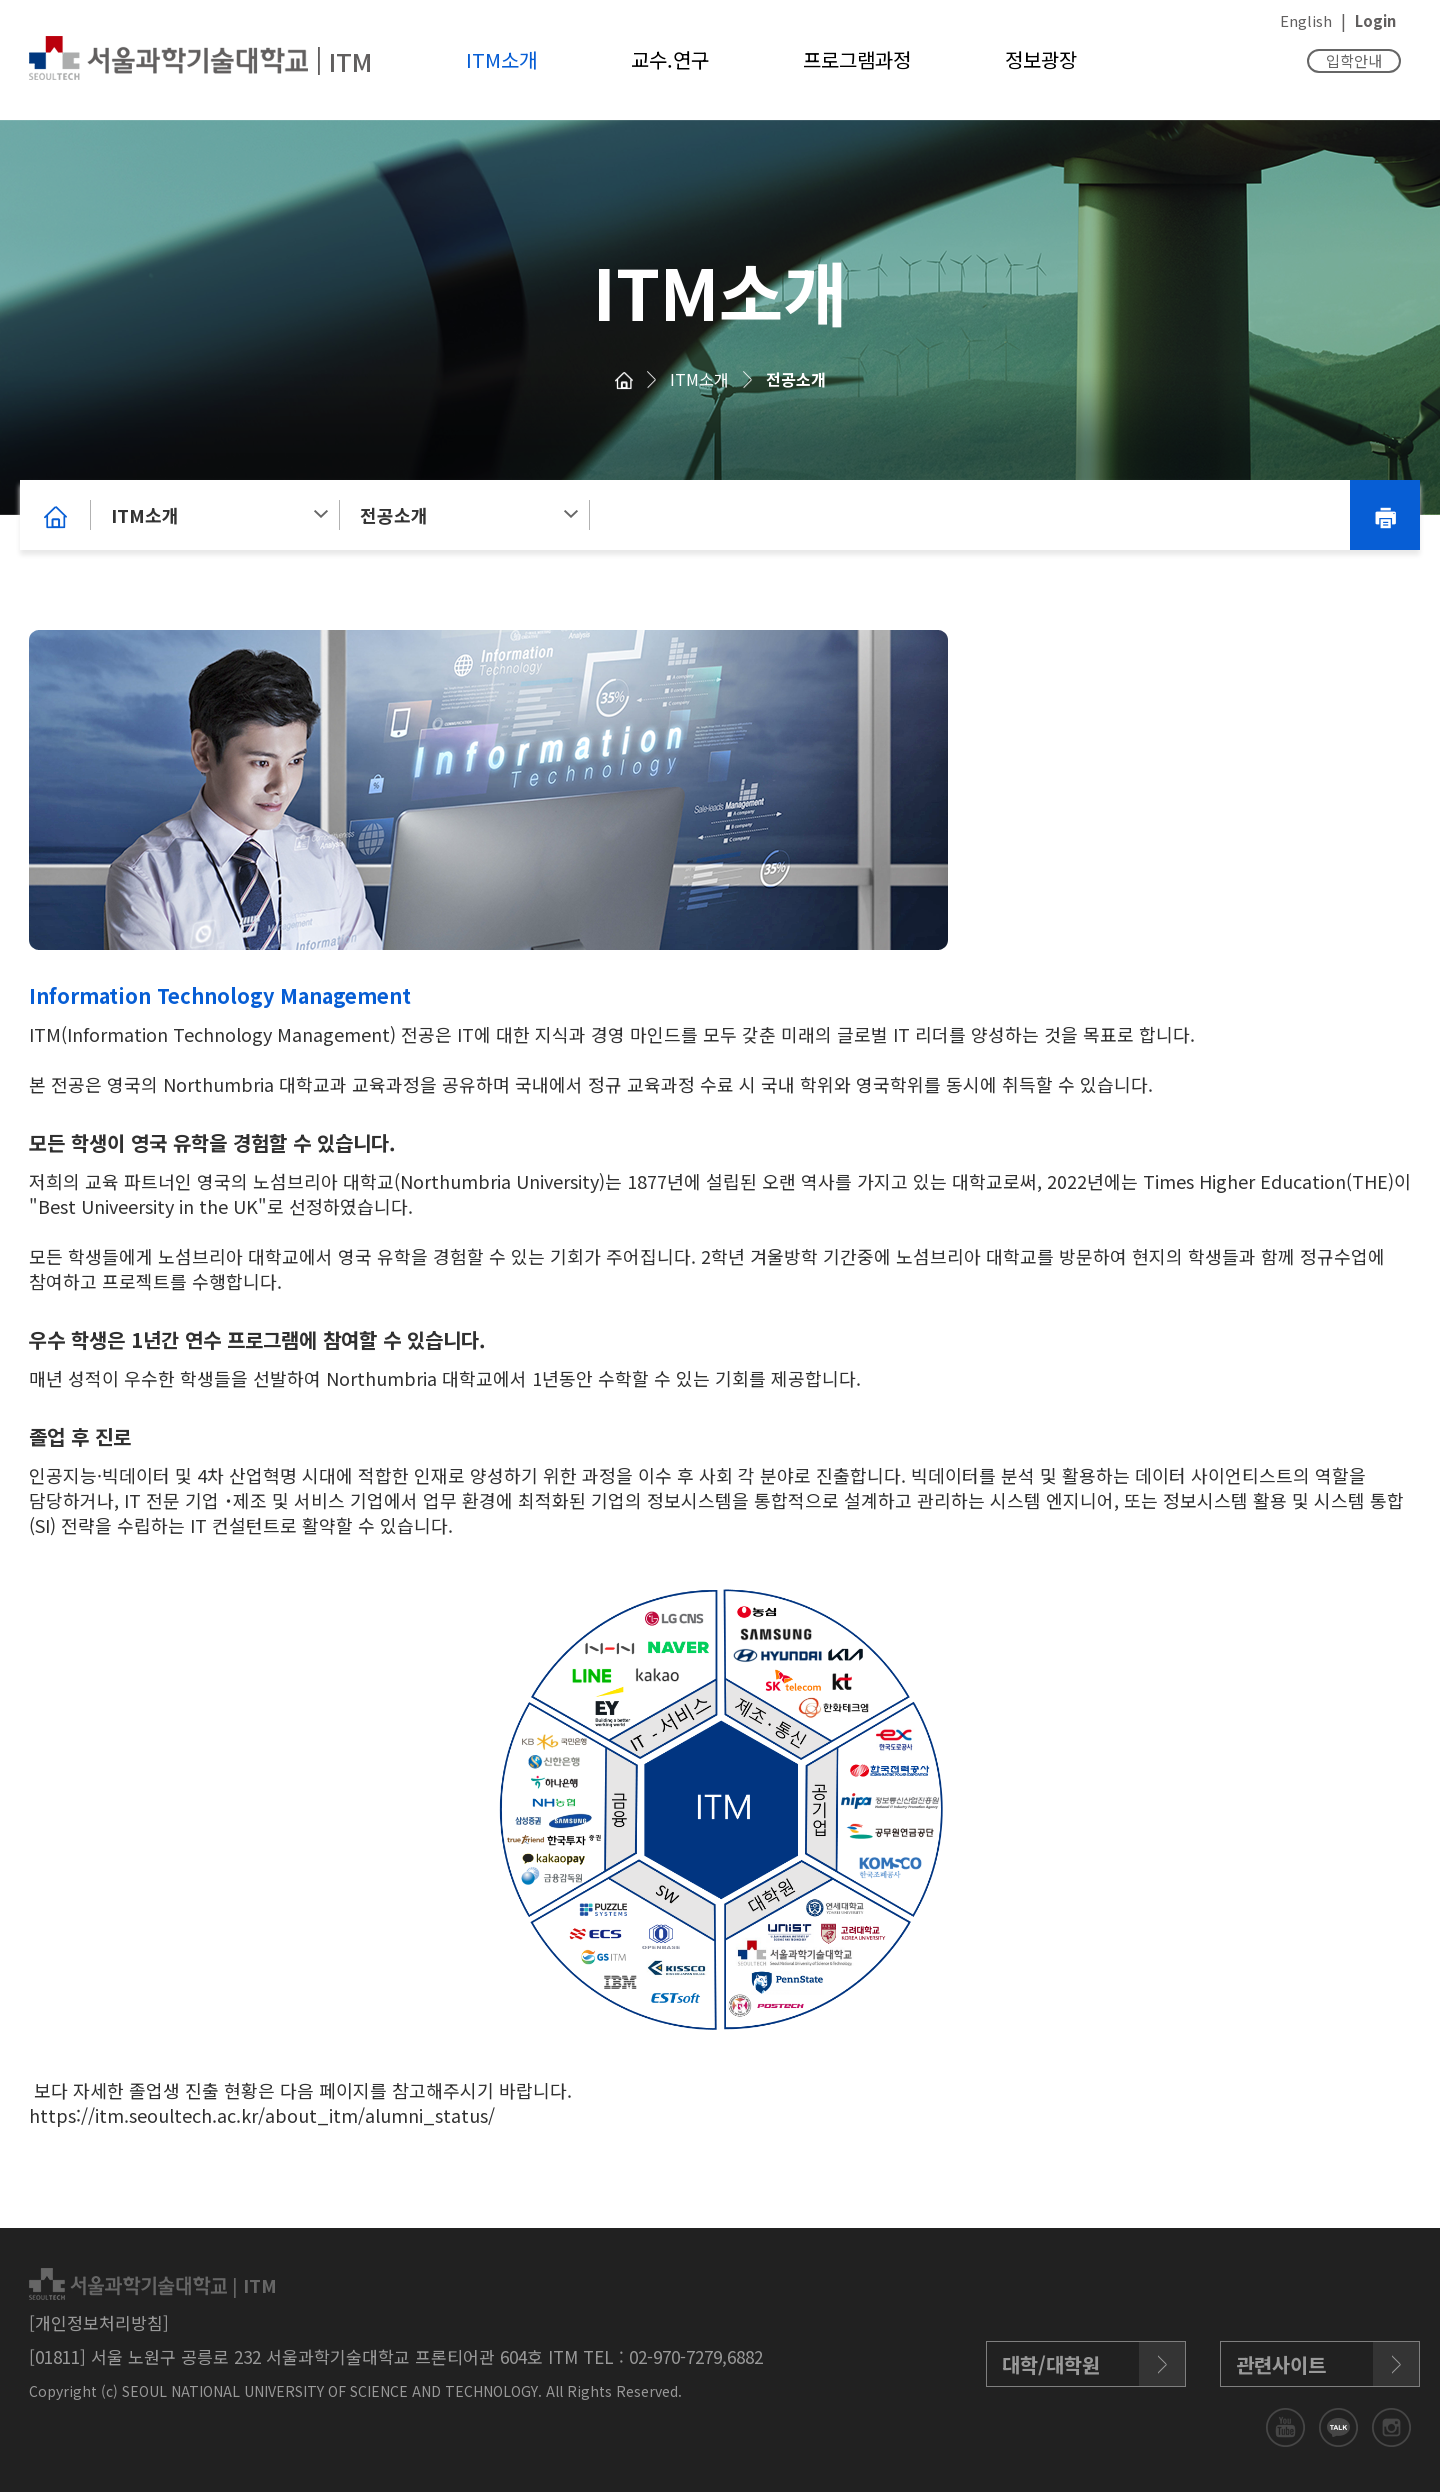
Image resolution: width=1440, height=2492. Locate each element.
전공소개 (796, 379)
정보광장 (1041, 59)
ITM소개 (501, 59)
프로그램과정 (857, 59)
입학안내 (1354, 60)
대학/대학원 (1051, 2364)
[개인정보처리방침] (99, 2322)
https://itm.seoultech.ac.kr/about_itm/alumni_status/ (262, 2115)
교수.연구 (670, 59)
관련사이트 (1281, 2364)
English (1306, 20)
